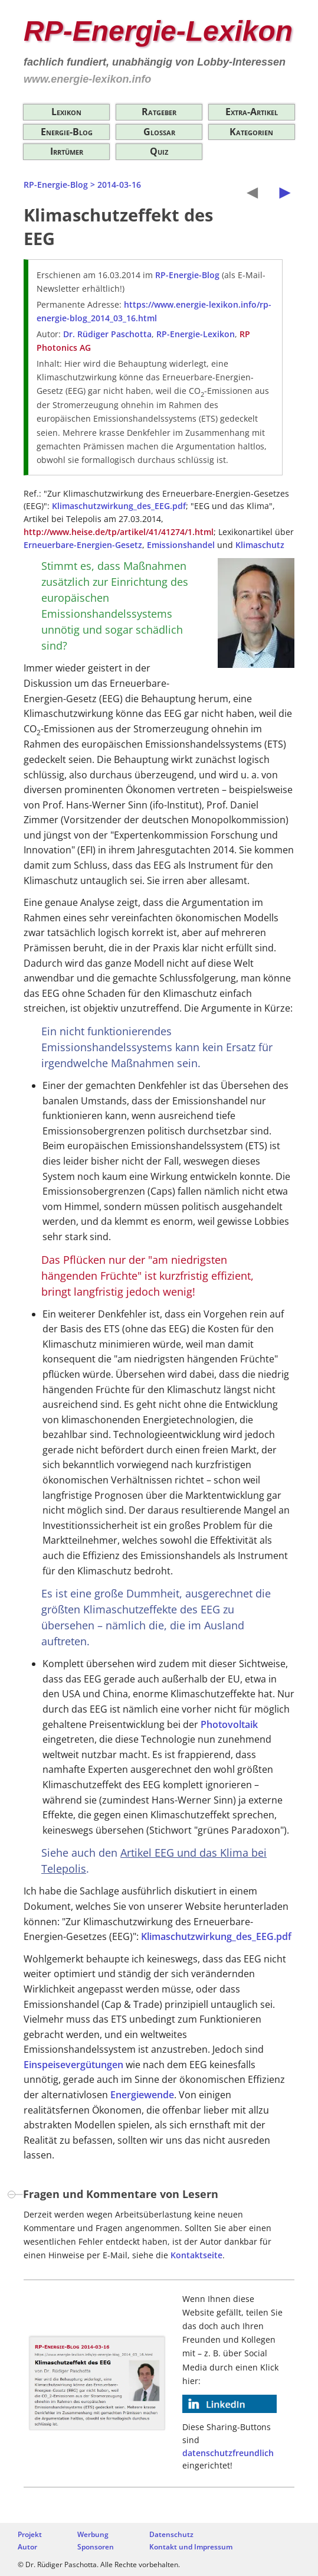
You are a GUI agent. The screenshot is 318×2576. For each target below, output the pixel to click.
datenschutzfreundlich (228, 2452)
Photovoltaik (229, 1724)
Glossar (159, 131)
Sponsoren (95, 2547)
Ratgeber (159, 111)
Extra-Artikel (251, 111)
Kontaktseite (196, 2255)
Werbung (93, 2534)
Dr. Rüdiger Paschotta (107, 334)
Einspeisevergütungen (73, 2064)
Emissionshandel (181, 544)
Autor (27, 2547)
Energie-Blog (67, 131)
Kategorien (251, 131)
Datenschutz (171, 2534)
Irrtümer (66, 151)
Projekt (30, 2534)
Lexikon (66, 111)
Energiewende (142, 2094)
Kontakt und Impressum (190, 2547)
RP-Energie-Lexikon (158, 31)
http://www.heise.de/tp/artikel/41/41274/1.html (119, 531)
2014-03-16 (119, 184)
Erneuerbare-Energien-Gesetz (83, 544)
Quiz (159, 151)
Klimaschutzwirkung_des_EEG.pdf (119, 505)
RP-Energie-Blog (56, 184)
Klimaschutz (259, 544)
